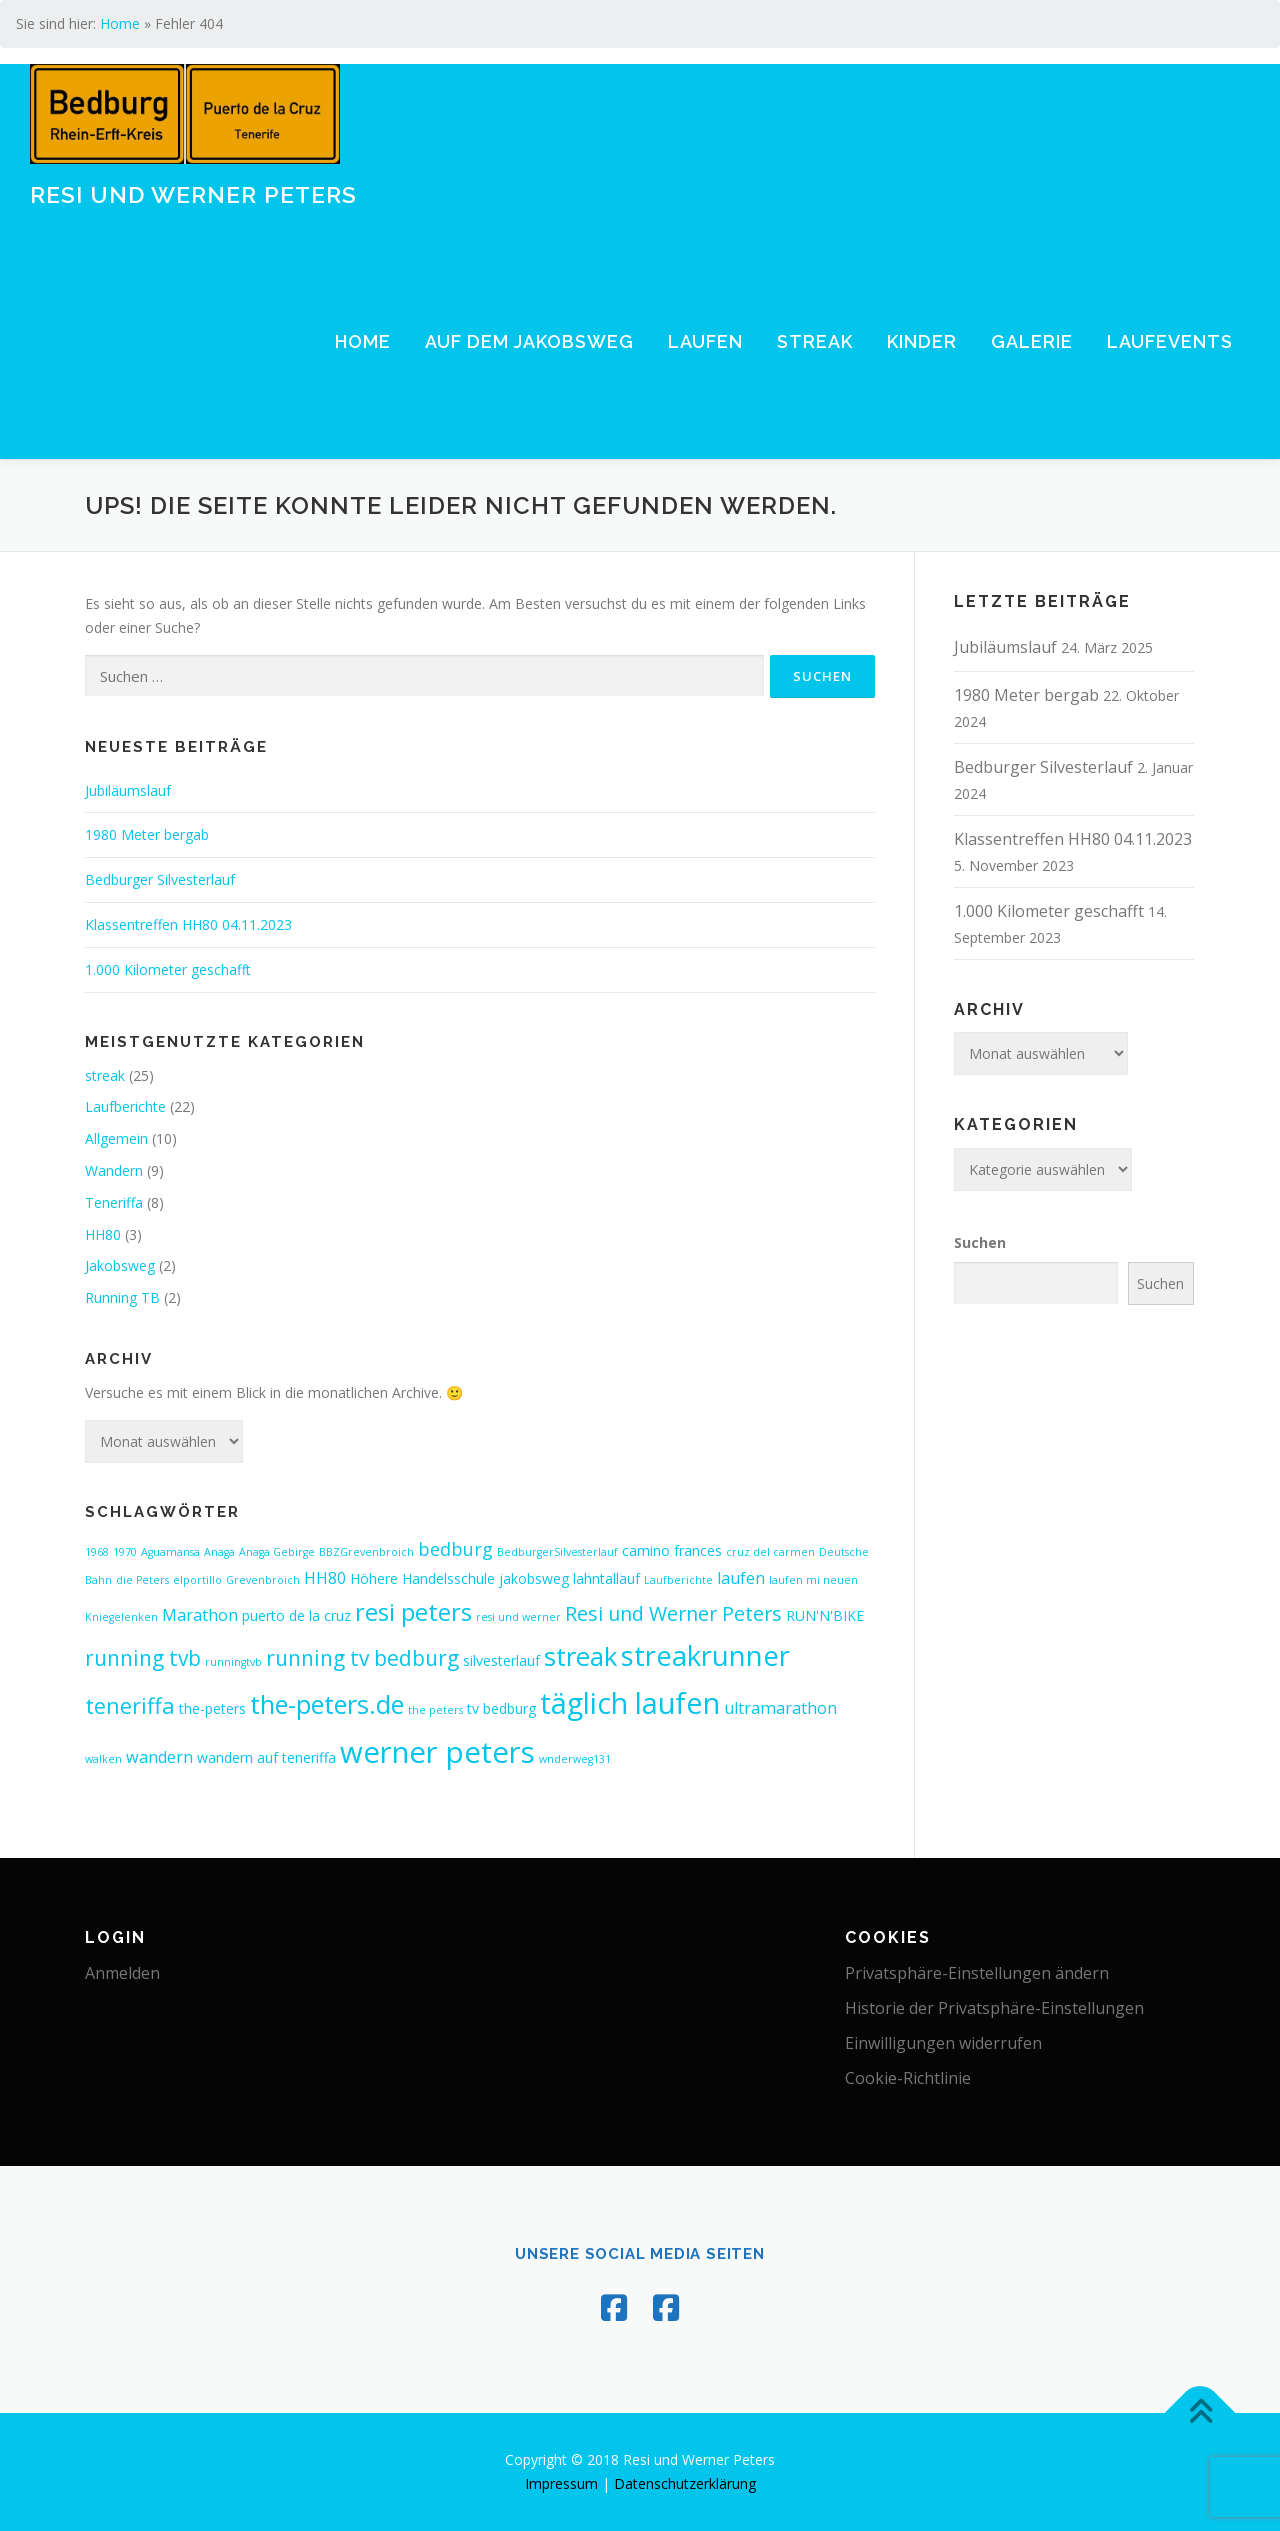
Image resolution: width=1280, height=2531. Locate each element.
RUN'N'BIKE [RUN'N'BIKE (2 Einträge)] (825, 1615)
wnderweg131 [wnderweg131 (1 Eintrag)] (575, 1759)
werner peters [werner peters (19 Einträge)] (437, 1752)
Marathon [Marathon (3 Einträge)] (200, 1615)
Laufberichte (125, 1106)
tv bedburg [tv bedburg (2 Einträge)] (501, 1708)
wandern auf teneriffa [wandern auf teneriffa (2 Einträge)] (266, 1757)
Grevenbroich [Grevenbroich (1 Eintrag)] (263, 1580)
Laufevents (1170, 341)
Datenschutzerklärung (685, 2483)
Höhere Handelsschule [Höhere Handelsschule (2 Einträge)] (422, 1578)
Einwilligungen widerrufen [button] (943, 2043)
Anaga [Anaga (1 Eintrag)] (219, 1552)
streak (105, 1075)
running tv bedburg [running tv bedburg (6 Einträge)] (362, 1658)
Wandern (114, 1170)
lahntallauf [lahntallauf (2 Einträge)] (606, 1578)
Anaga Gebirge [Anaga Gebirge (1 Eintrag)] (277, 1552)
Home (120, 23)
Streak (815, 341)
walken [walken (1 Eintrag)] (103, 1759)
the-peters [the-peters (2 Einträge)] (212, 1708)
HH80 (103, 1234)
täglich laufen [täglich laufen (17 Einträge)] (630, 1702)
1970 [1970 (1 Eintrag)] (125, 1552)
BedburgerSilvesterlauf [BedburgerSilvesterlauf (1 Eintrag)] (557, 1552)
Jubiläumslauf (128, 790)
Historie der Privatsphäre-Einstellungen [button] (994, 2008)
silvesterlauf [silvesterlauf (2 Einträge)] (501, 1660)
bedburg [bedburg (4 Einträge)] (455, 1549)
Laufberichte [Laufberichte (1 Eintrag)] (678, 1580)
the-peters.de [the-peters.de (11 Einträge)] (327, 1704)
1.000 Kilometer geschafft (168, 969)
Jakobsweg (120, 1265)
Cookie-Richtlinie (908, 2078)
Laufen (705, 341)
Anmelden (122, 1973)
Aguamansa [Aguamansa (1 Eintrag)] (170, 1552)
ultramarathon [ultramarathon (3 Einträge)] (780, 1708)
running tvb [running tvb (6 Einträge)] (143, 1658)
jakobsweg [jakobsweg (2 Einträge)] (534, 1578)
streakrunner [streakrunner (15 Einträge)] (705, 1655)
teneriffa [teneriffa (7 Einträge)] (130, 1705)
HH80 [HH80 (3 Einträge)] (325, 1578)
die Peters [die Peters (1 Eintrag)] (142, 1580)
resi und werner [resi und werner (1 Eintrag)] (518, 1617)
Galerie (1032, 341)
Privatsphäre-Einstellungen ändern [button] (977, 1973)
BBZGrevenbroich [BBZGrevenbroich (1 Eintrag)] (366, 1552)
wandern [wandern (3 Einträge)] (159, 1757)
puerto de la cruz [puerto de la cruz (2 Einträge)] (296, 1615)
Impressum (561, 2483)
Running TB (122, 1297)
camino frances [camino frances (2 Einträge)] (672, 1550)
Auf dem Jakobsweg (529, 341)
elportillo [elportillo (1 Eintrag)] (197, 1580)
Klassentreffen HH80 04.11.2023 (188, 924)
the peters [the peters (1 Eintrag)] (435, 1710)
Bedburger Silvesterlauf (160, 879)
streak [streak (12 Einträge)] (580, 1656)
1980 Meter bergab (147, 834)
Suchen (980, 1242)
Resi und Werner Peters (193, 193)
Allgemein (116, 1138)
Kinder (922, 341)
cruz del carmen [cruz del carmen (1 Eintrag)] (770, 1552)
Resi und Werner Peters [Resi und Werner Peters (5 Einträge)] (673, 1613)
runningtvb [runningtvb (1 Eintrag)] (233, 1662)
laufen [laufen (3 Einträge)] (741, 1578)
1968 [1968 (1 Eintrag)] (97, 1552)
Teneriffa (114, 1202)
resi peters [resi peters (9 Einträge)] (413, 1612)
